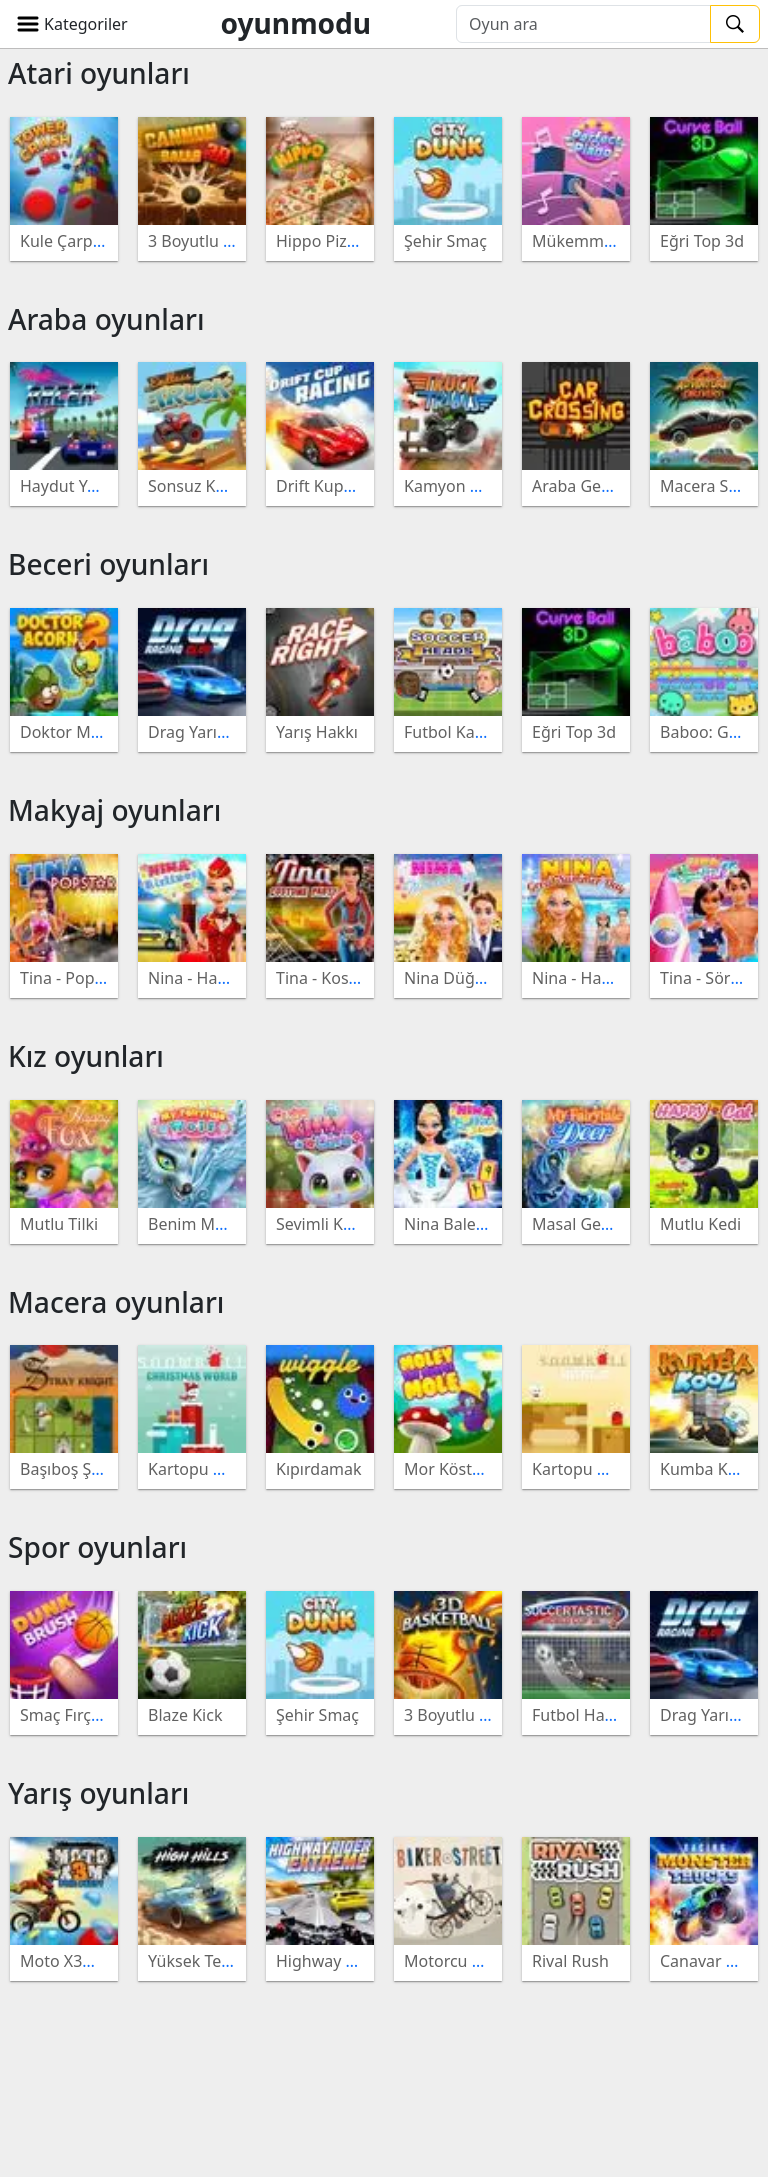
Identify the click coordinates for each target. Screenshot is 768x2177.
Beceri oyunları (108, 564)
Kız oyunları (86, 1056)
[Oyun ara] (583, 24)
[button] (72, 24)
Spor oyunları (97, 1547)
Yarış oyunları (98, 1793)
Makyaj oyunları (114, 810)
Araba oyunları (106, 319)
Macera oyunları (116, 1302)
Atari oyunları (99, 73)
